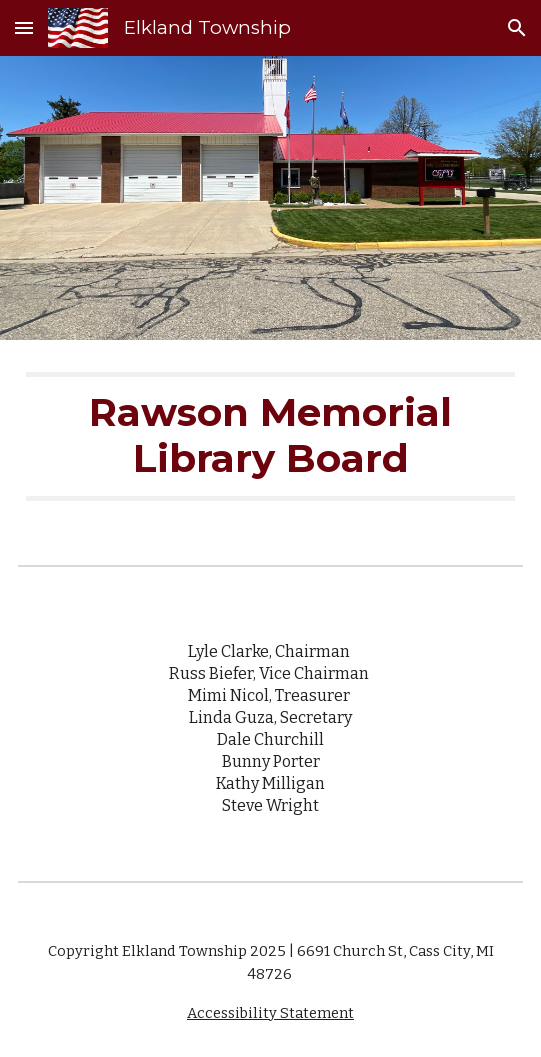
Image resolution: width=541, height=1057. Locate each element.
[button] (24, 27)
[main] (270, 436)
